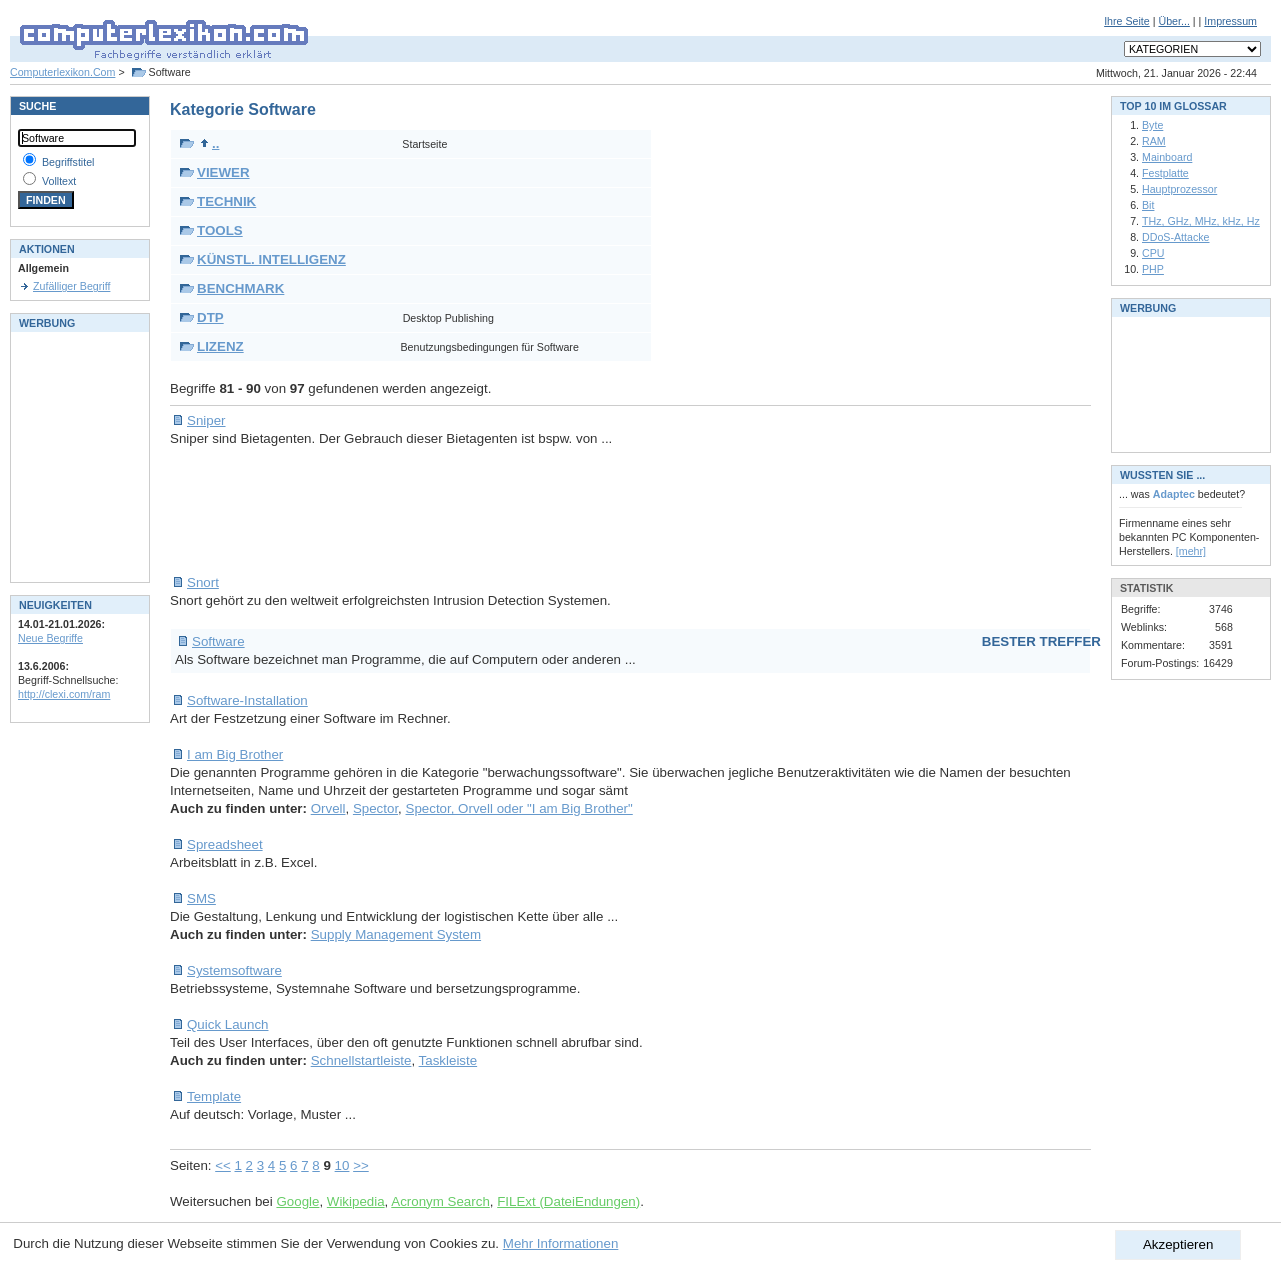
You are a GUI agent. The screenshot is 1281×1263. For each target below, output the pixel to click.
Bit (1148, 205)
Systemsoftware (234, 970)
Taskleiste (448, 1060)
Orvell (328, 808)
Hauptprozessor (1179, 189)
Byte (1152, 125)
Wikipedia (356, 1201)
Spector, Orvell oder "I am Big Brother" (519, 808)
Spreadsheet (225, 844)
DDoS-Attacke (1176, 237)
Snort (203, 582)
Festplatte (1165, 173)
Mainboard (1167, 157)
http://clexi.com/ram (64, 694)
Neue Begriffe (50, 638)
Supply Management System (396, 934)
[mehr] (1191, 551)
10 (342, 1165)
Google (297, 1201)
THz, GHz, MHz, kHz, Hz (1201, 221)
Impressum (1230, 21)
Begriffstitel (68, 162)
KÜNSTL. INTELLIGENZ (271, 259)
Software (218, 641)
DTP (210, 317)
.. (209, 143)
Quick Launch (228, 1024)
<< (223, 1165)
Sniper (206, 420)
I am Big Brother (235, 754)
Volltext (59, 181)
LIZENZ (220, 346)
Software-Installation (247, 700)
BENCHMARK (240, 288)
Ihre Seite (1127, 21)
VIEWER (223, 172)
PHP (1153, 269)
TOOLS (220, 230)
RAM (1154, 141)
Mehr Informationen (561, 1243)
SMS (201, 898)
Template (214, 1096)
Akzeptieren (1178, 1244)
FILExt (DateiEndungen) (568, 1201)
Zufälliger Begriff (71, 286)
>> (361, 1165)
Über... (1173, 21)
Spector (375, 808)
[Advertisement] (534, 511)
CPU (1153, 253)
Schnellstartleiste (361, 1060)
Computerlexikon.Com (62, 72)
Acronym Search (440, 1201)
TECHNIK (226, 201)
